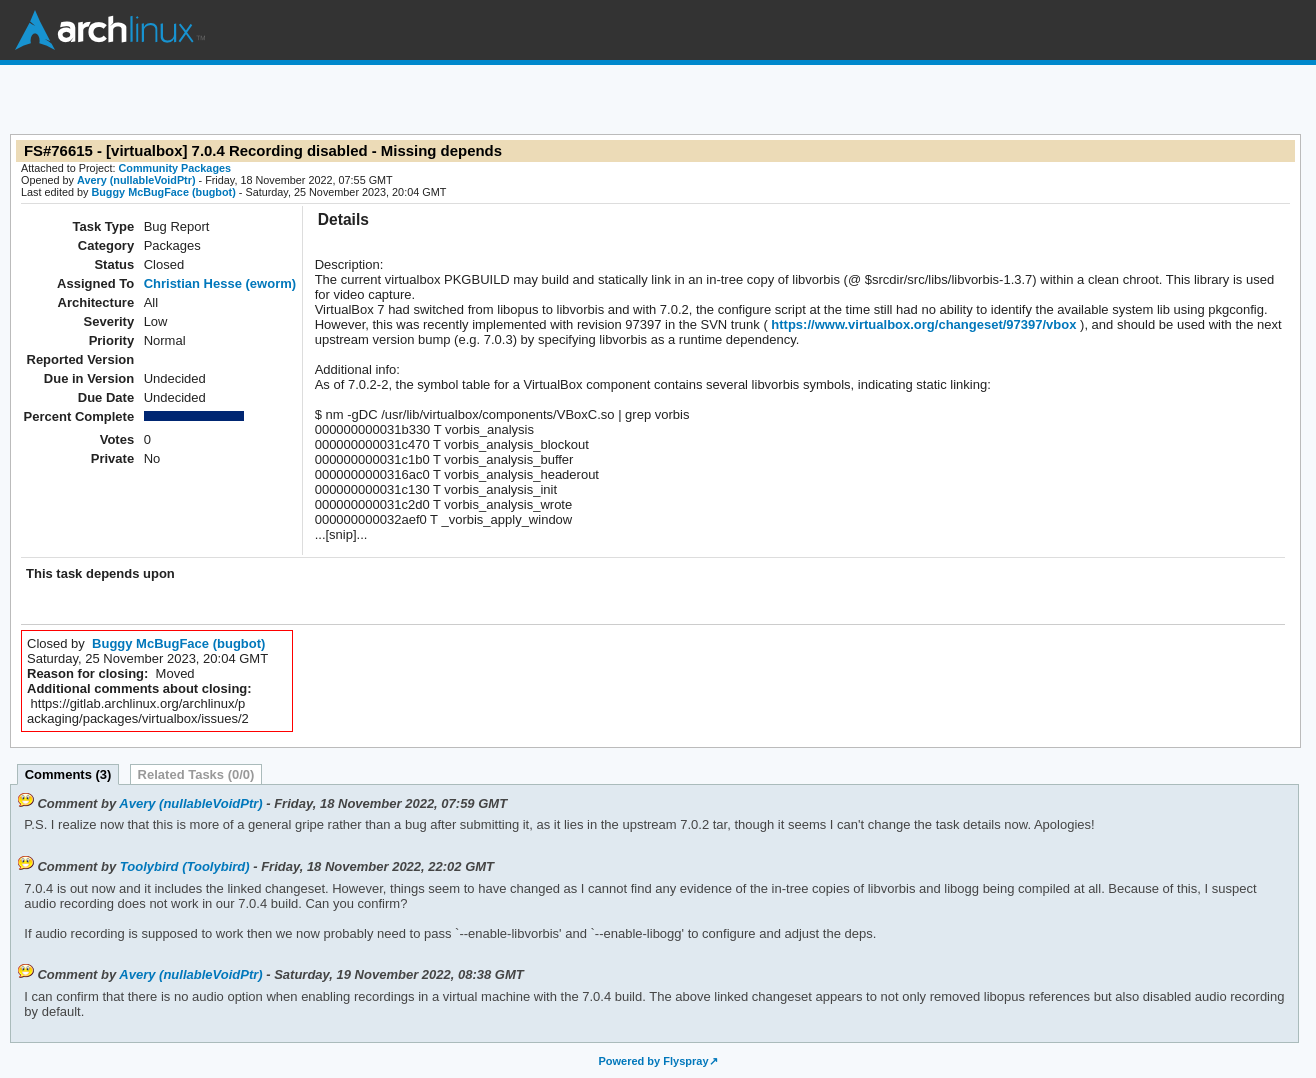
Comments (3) (68, 774)
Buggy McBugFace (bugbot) (163, 192)
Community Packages (175, 168)
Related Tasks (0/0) (196, 774)
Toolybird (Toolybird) (185, 866)
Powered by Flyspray (653, 1061)
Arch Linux (110, 30)
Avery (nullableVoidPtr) (136, 180)
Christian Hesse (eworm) (220, 283)
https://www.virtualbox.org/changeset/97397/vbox (922, 324)
